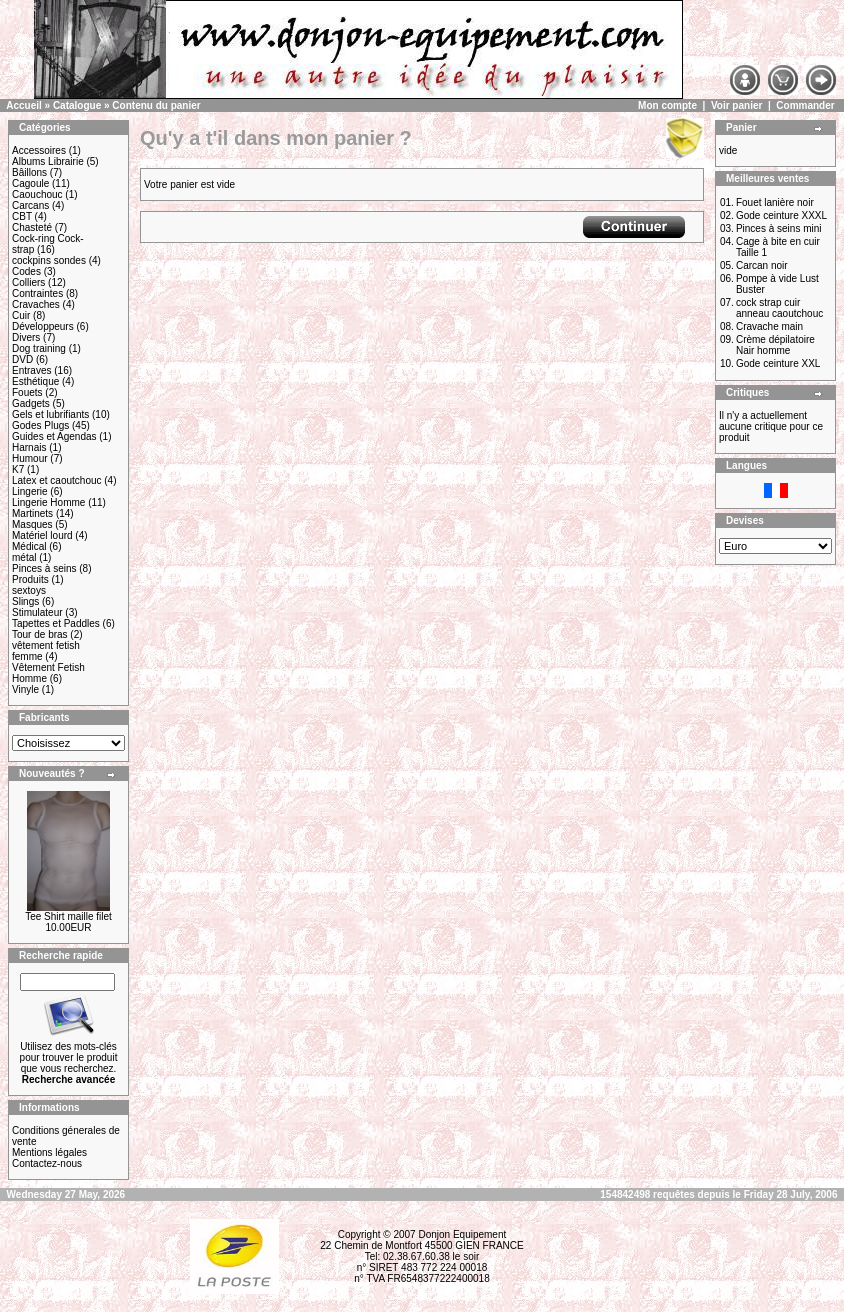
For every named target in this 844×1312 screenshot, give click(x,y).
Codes (26, 271)
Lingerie (30, 491)
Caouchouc (37, 194)
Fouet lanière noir (775, 202)
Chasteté (32, 227)
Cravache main (769, 326)
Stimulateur (37, 612)
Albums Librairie (48, 161)
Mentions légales (49, 1152)
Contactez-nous (47, 1163)
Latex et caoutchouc (57, 480)
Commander (805, 105)
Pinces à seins (44, 568)
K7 (18, 469)
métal (24, 557)
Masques (32, 524)
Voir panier (737, 105)
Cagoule (30, 183)
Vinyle (25, 689)
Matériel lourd (42, 535)
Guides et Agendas (54, 436)
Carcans (30, 205)
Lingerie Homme (48, 502)
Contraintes (37, 293)
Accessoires (39, 150)
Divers (26, 337)
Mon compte (667, 105)
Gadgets (31, 403)
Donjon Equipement (462, 1234)
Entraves (31, 370)
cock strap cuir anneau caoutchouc (779, 308)
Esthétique (35, 381)
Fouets (27, 392)
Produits (30, 579)
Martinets (32, 513)
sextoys (29, 590)
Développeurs (43, 326)
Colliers (28, 282)
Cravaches (36, 304)
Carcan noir (762, 265)
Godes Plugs (40, 425)
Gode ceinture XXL (778, 363)
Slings (25, 601)
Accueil (24, 105)
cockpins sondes (49, 260)
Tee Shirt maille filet (68, 916)
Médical (29, 546)
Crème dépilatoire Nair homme (775, 345)
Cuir (21, 315)
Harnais (29, 447)
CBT (22, 216)
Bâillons (29, 172)
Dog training (39, 348)
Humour (30, 458)
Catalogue (77, 105)
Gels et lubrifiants (50, 414)
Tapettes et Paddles (56, 623)
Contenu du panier (156, 105)
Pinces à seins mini (779, 228)
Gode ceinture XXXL (781, 215)
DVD (22, 359)
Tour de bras (40, 634)
